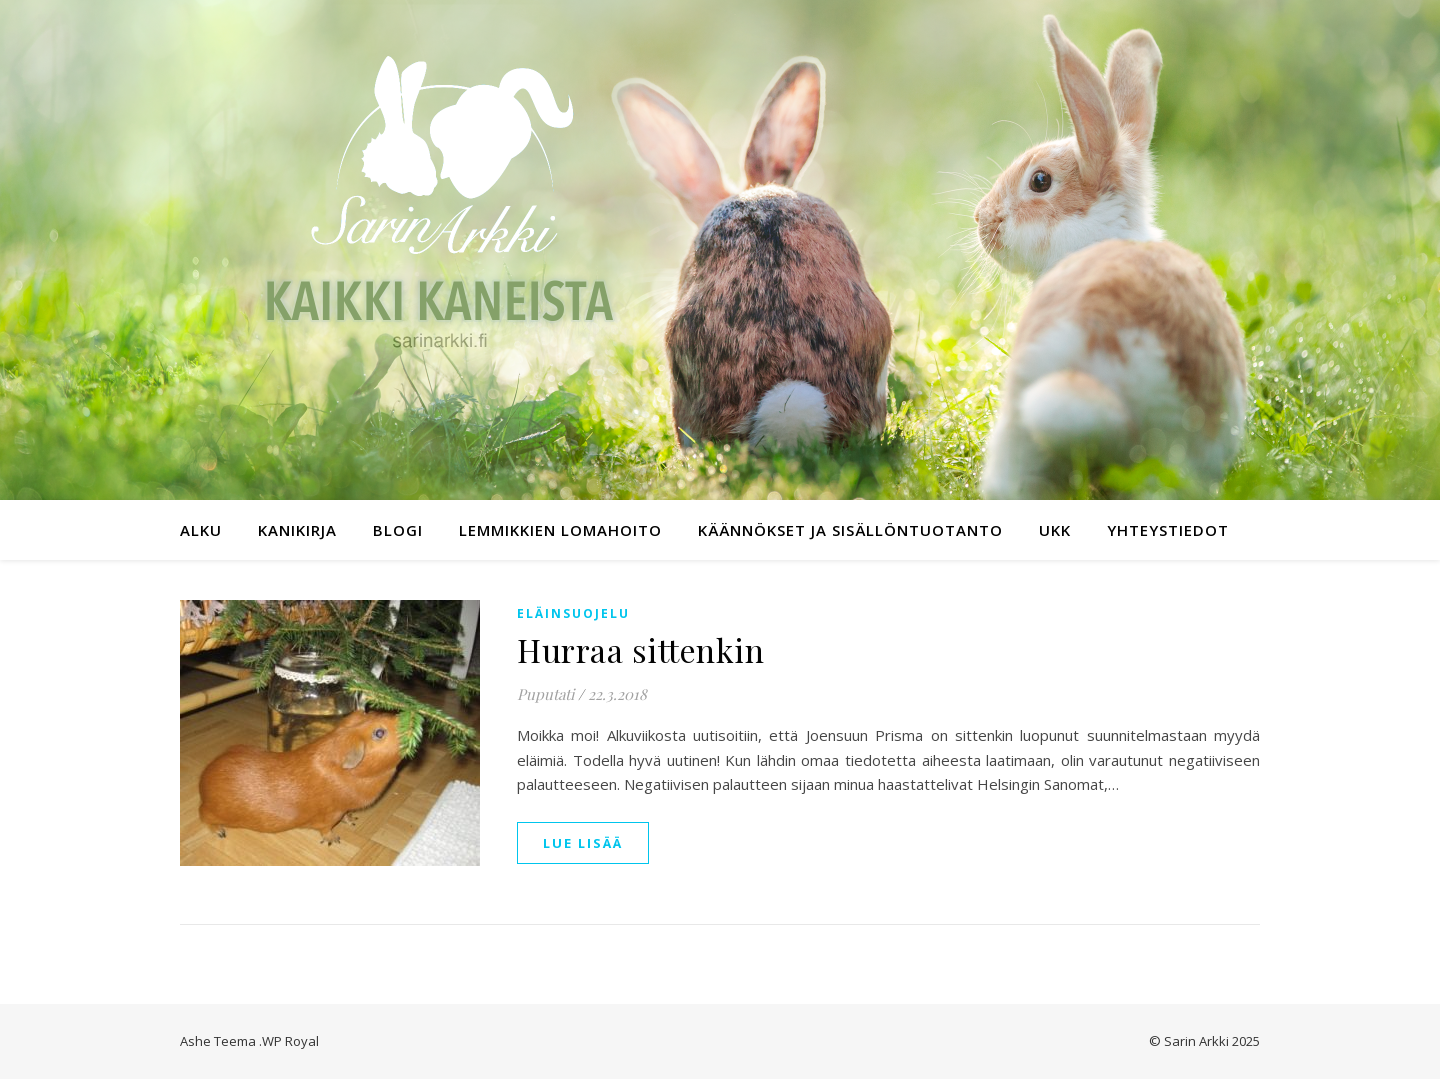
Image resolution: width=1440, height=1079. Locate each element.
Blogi (398, 530)
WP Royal (290, 1041)
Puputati (545, 694)
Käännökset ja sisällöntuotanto (850, 530)
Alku (201, 530)
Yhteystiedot (1168, 530)
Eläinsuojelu (573, 613)
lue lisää (583, 843)
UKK (1055, 530)
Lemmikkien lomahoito (560, 530)
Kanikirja (297, 530)
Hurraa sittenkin (640, 649)
